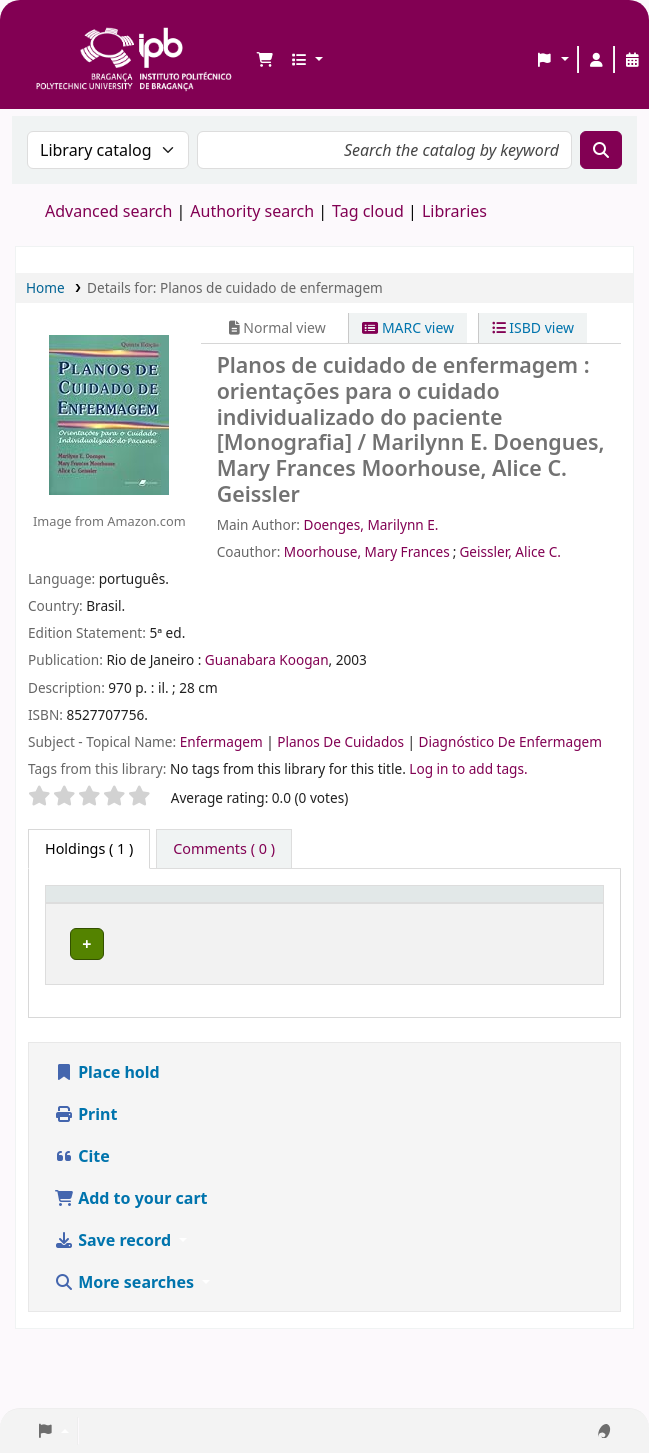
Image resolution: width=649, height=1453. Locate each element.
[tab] (224, 849)
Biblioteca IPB (41, 31)
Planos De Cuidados (342, 741)
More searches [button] (126, 1326)
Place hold (107, 1116)
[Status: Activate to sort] (561, 915)
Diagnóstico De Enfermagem (510, 741)
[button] (265, 60)
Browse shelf (466, 965)
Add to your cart (131, 1242)
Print (85, 1158)
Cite (82, 1200)
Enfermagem (223, 741)
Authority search (252, 211)
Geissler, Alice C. (510, 551)
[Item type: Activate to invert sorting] (100, 915)
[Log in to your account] (596, 60)
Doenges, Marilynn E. (370, 524)
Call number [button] (371, 925)
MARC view (408, 327)
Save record (114, 1284)
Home (45, 287)
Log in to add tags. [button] (468, 768)
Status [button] (550, 925)
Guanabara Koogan (267, 659)
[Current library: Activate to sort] (236, 915)
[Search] (601, 150)
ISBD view (533, 327)
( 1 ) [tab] (89, 848)
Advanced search (108, 211)
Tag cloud (368, 211)
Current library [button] (216, 925)
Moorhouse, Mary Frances (367, 551)
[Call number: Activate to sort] (419, 915)
